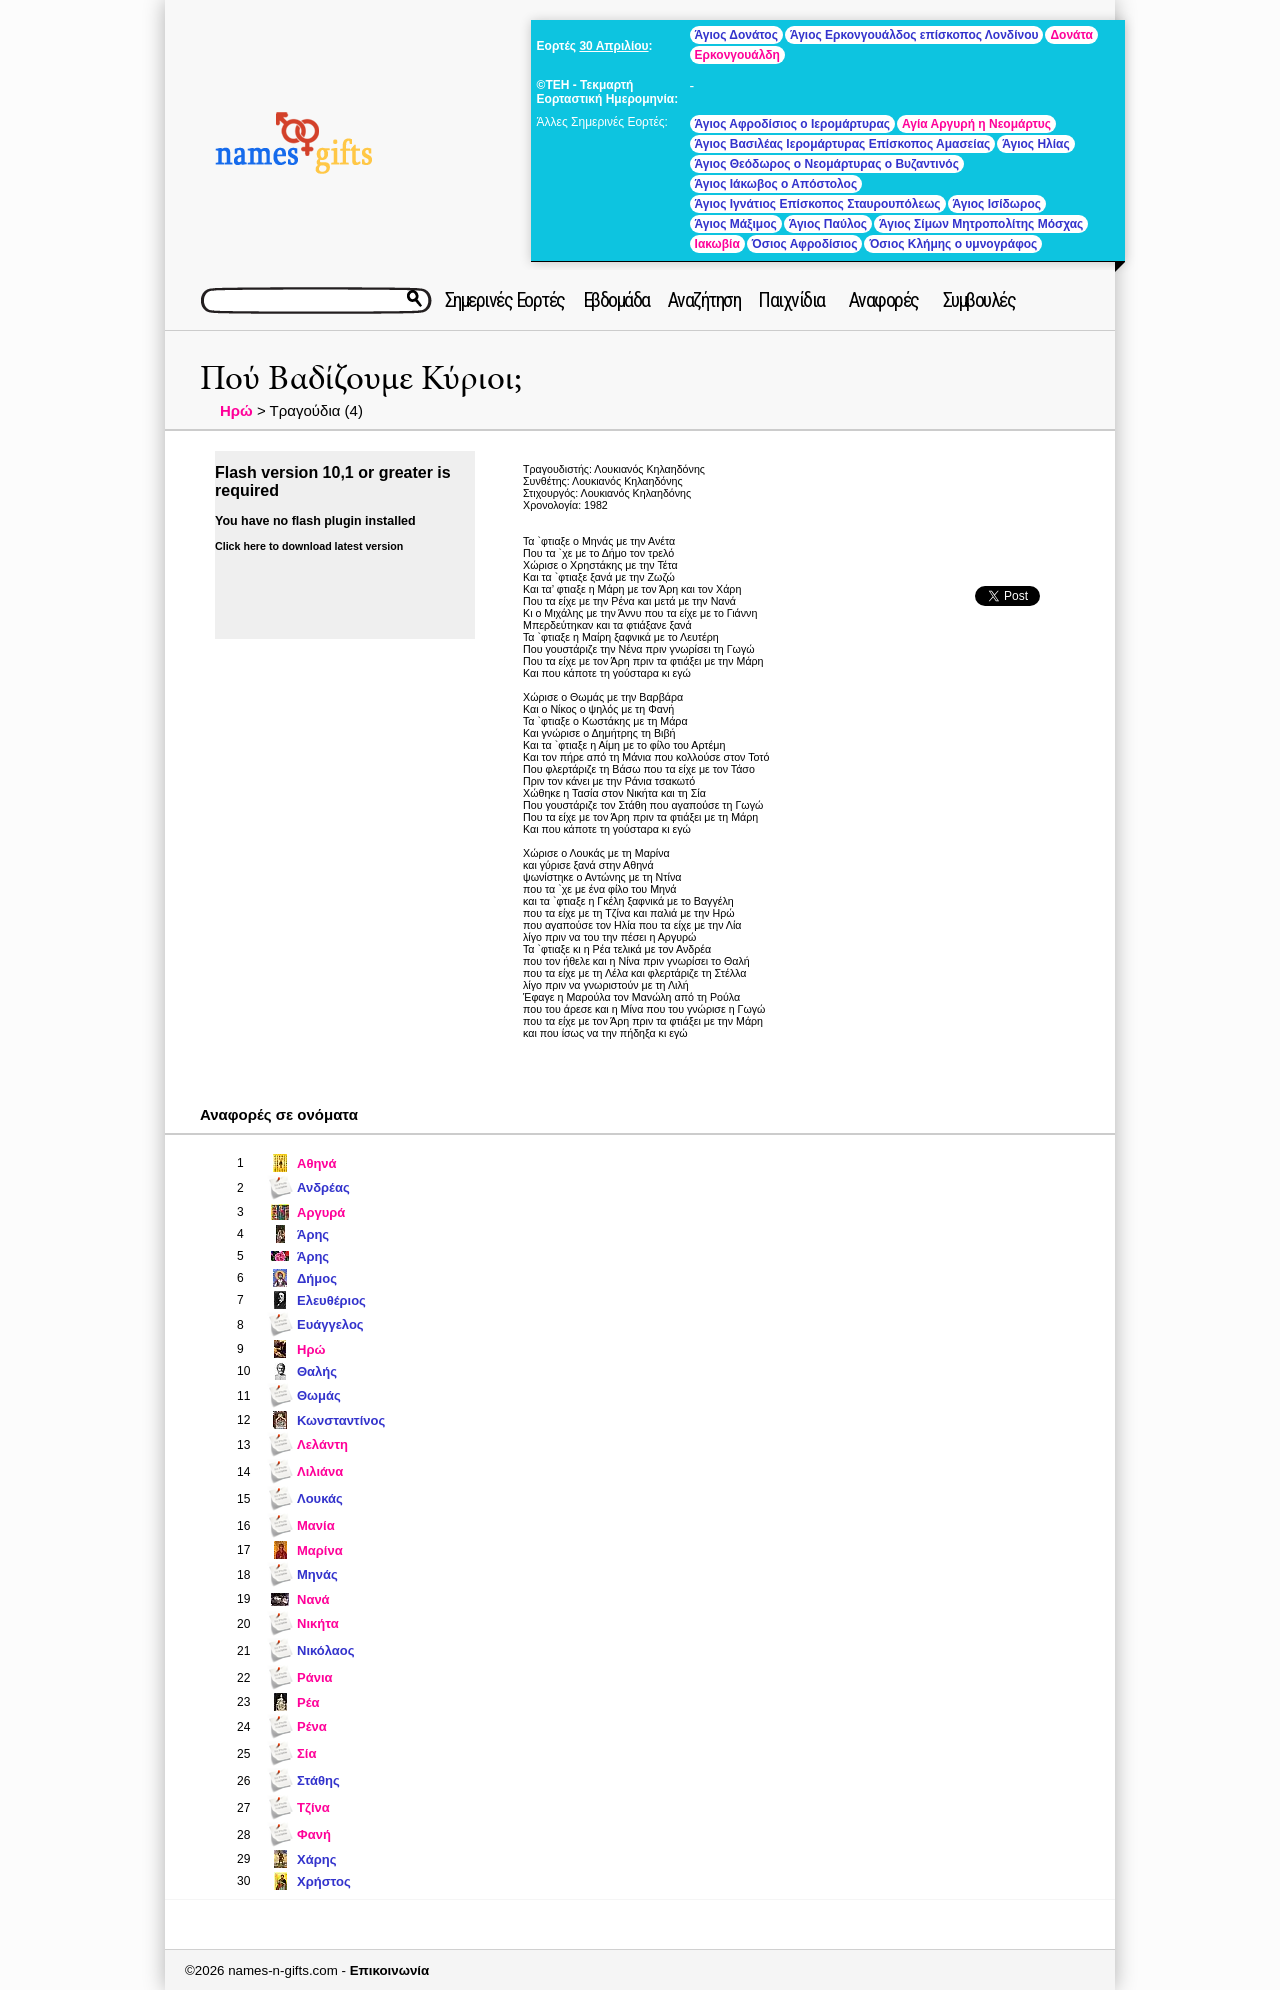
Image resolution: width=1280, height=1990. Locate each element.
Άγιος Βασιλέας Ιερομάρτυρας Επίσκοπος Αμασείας (843, 144)
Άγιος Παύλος (828, 224)
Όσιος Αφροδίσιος (805, 244)
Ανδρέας (323, 1187)
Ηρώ (236, 410)
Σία (306, 1753)
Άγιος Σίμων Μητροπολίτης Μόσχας (981, 224)
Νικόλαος (326, 1650)
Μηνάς (317, 1574)
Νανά (313, 1599)
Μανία (316, 1525)
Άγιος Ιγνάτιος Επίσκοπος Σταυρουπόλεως (818, 204)
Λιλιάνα (320, 1471)
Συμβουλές (979, 300)
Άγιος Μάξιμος (736, 224)
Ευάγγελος (330, 1324)
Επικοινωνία (390, 1970)
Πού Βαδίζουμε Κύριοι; (361, 378)
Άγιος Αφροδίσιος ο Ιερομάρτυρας (792, 124)
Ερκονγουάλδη (737, 55)
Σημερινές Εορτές (505, 300)
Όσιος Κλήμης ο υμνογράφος (953, 244)
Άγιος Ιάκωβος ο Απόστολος (776, 184)
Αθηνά (317, 1163)
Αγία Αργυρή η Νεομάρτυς (976, 124)
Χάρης (316, 1859)
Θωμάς (319, 1395)
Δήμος (317, 1278)
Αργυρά (321, 1212)
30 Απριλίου (613, 46)
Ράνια (315, 1677)
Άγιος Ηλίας (1035, 144)
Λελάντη (322, 1444)
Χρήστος (324, 1881)
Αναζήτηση (704, 300)
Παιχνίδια (791, 300)
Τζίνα (313, 1807)
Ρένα (312, 1726)
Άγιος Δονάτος (736, 35)
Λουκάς (320, 1498)
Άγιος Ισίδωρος (997, 204)
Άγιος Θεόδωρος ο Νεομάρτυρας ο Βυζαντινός (827, 164)
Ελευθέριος (331, 1300)
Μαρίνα (320, 1550)
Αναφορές (884, 300)
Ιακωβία (717, 244)
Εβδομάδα (616, 300)
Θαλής (317, 1371)
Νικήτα (318, 1623)
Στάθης (318, 1780)
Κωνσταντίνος (341, 1420)
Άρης (313, 1234)
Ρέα (308, 1702)
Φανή (314, 1834)
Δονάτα (1071, 35)
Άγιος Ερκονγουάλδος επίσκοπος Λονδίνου (914, 35)
